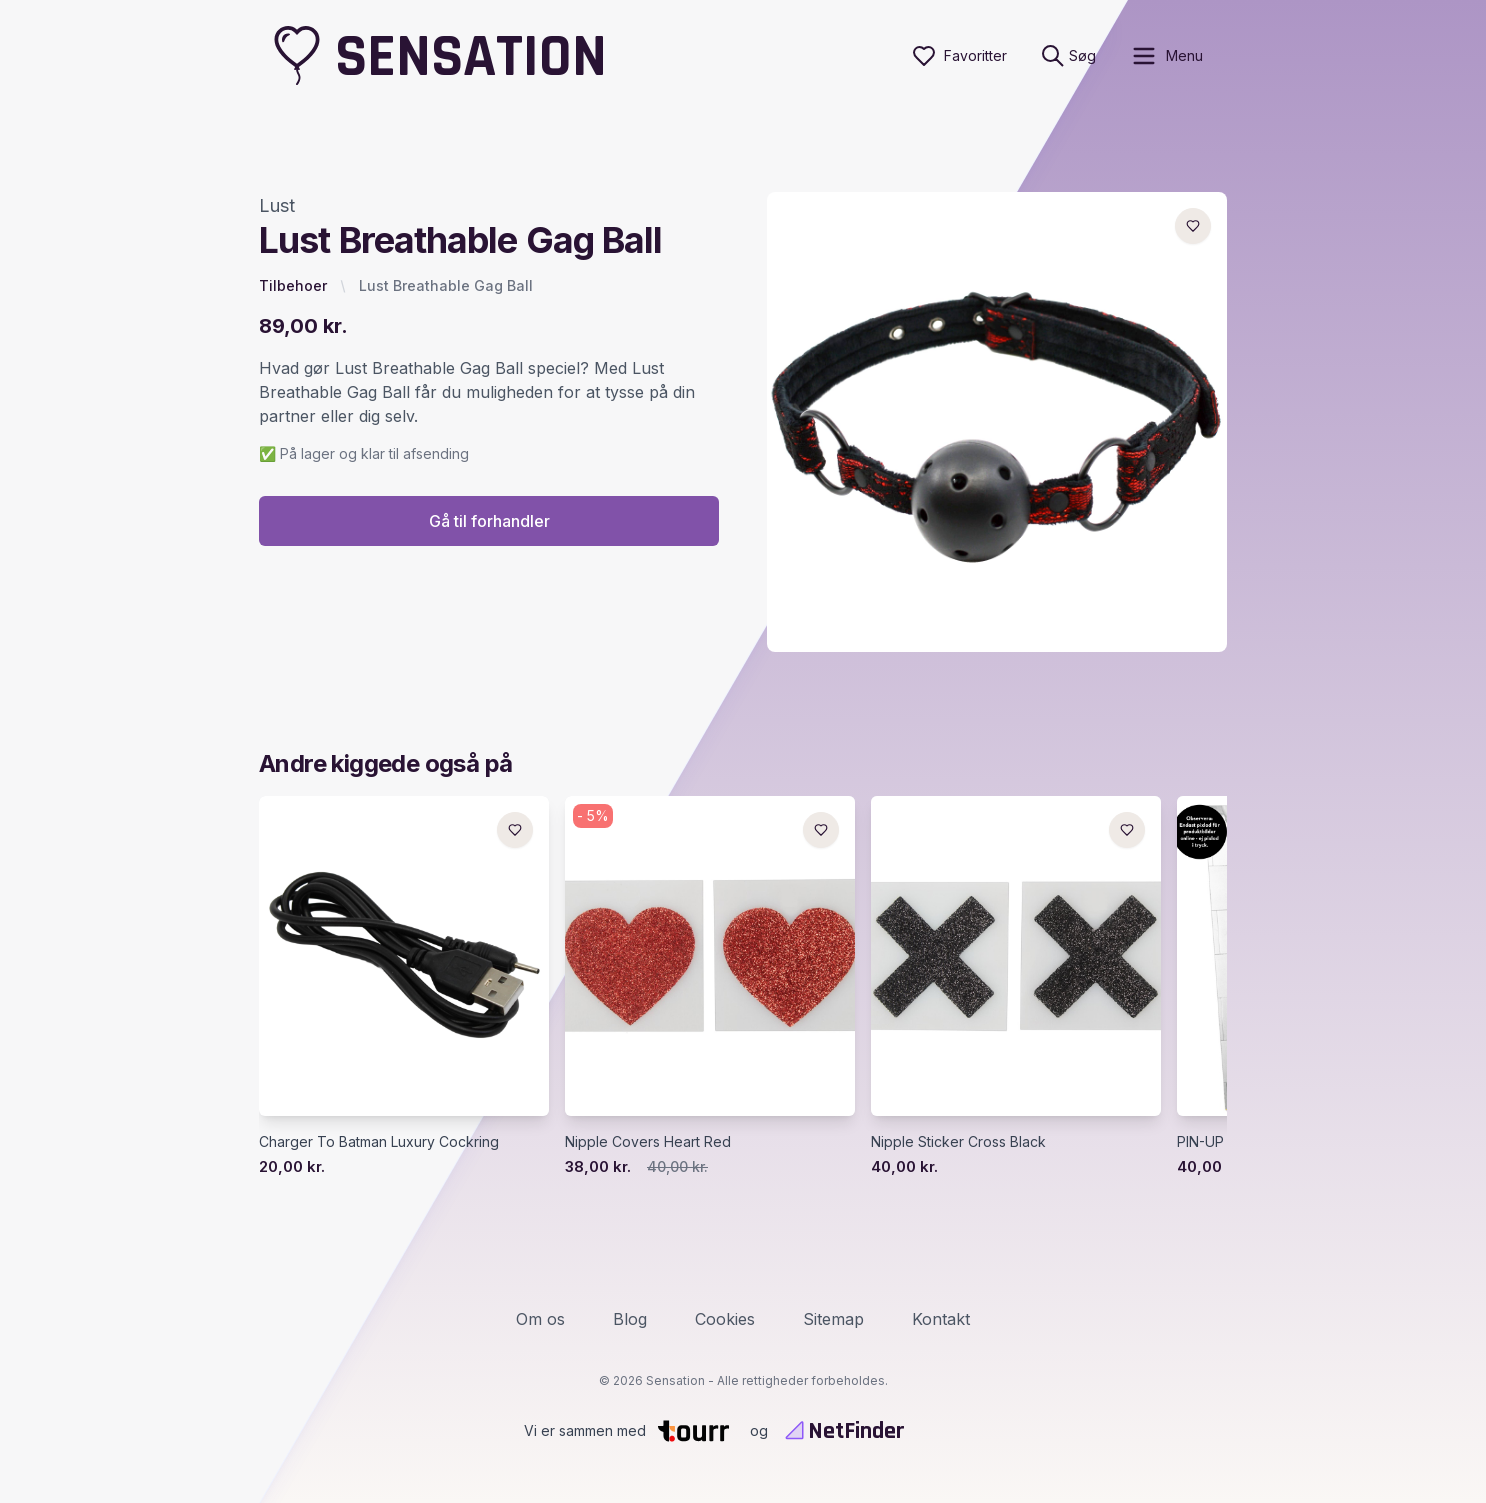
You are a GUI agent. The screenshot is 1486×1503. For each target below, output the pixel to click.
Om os (540, 1319)
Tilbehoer (293, 285)
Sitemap (833, 1319)
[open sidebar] (1166, 56)
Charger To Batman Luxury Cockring (379, 1141)
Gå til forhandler (489, 521)
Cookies (725, 1319)
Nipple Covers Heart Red (648, 1141)
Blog (630, 1319)
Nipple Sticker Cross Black (958, 1141)
